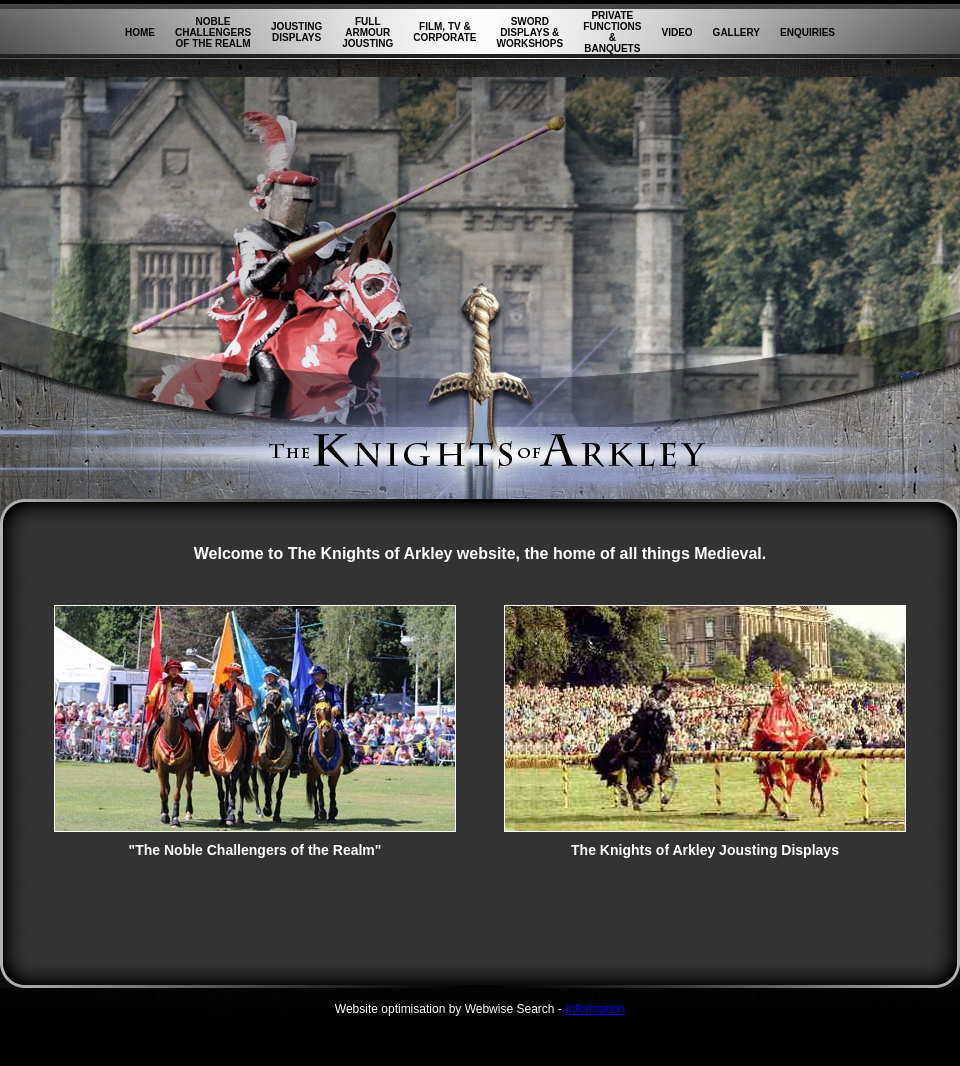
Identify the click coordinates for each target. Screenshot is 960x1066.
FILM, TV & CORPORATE (444, 32)
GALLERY (736, 32)
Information (595, 1009)
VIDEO (676, 32)
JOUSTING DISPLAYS (296, 32)
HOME (140, 32)
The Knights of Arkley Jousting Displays (705, 843)
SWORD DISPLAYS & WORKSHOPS (529, 32)
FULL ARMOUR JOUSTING (367, 32)
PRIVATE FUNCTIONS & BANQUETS (612, 32)
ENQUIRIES (807, 32)
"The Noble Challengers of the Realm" (255, 843)
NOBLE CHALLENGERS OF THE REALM (213, 32)
